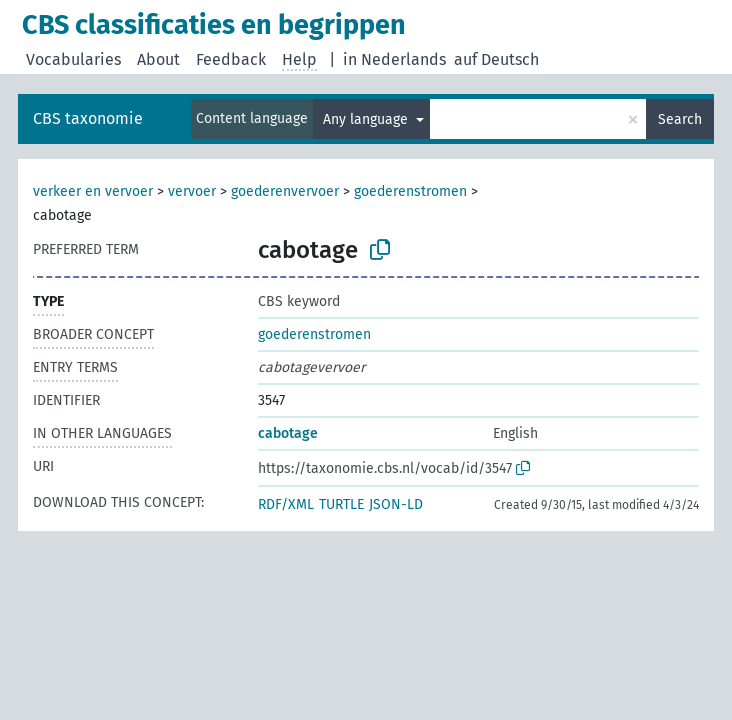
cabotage (288, 433)
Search (680, 119)
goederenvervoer (285, 191)
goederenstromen (410, 191)
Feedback (231, 59)
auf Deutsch (496, 59)
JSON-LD (396, 504)
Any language (367, 119)
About (158, 59)
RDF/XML (286, 504)
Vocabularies (73, 59)
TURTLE (341, 504)
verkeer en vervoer (93, 191)
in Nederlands (394, 59)
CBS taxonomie (88, 118)
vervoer (192, 191)
